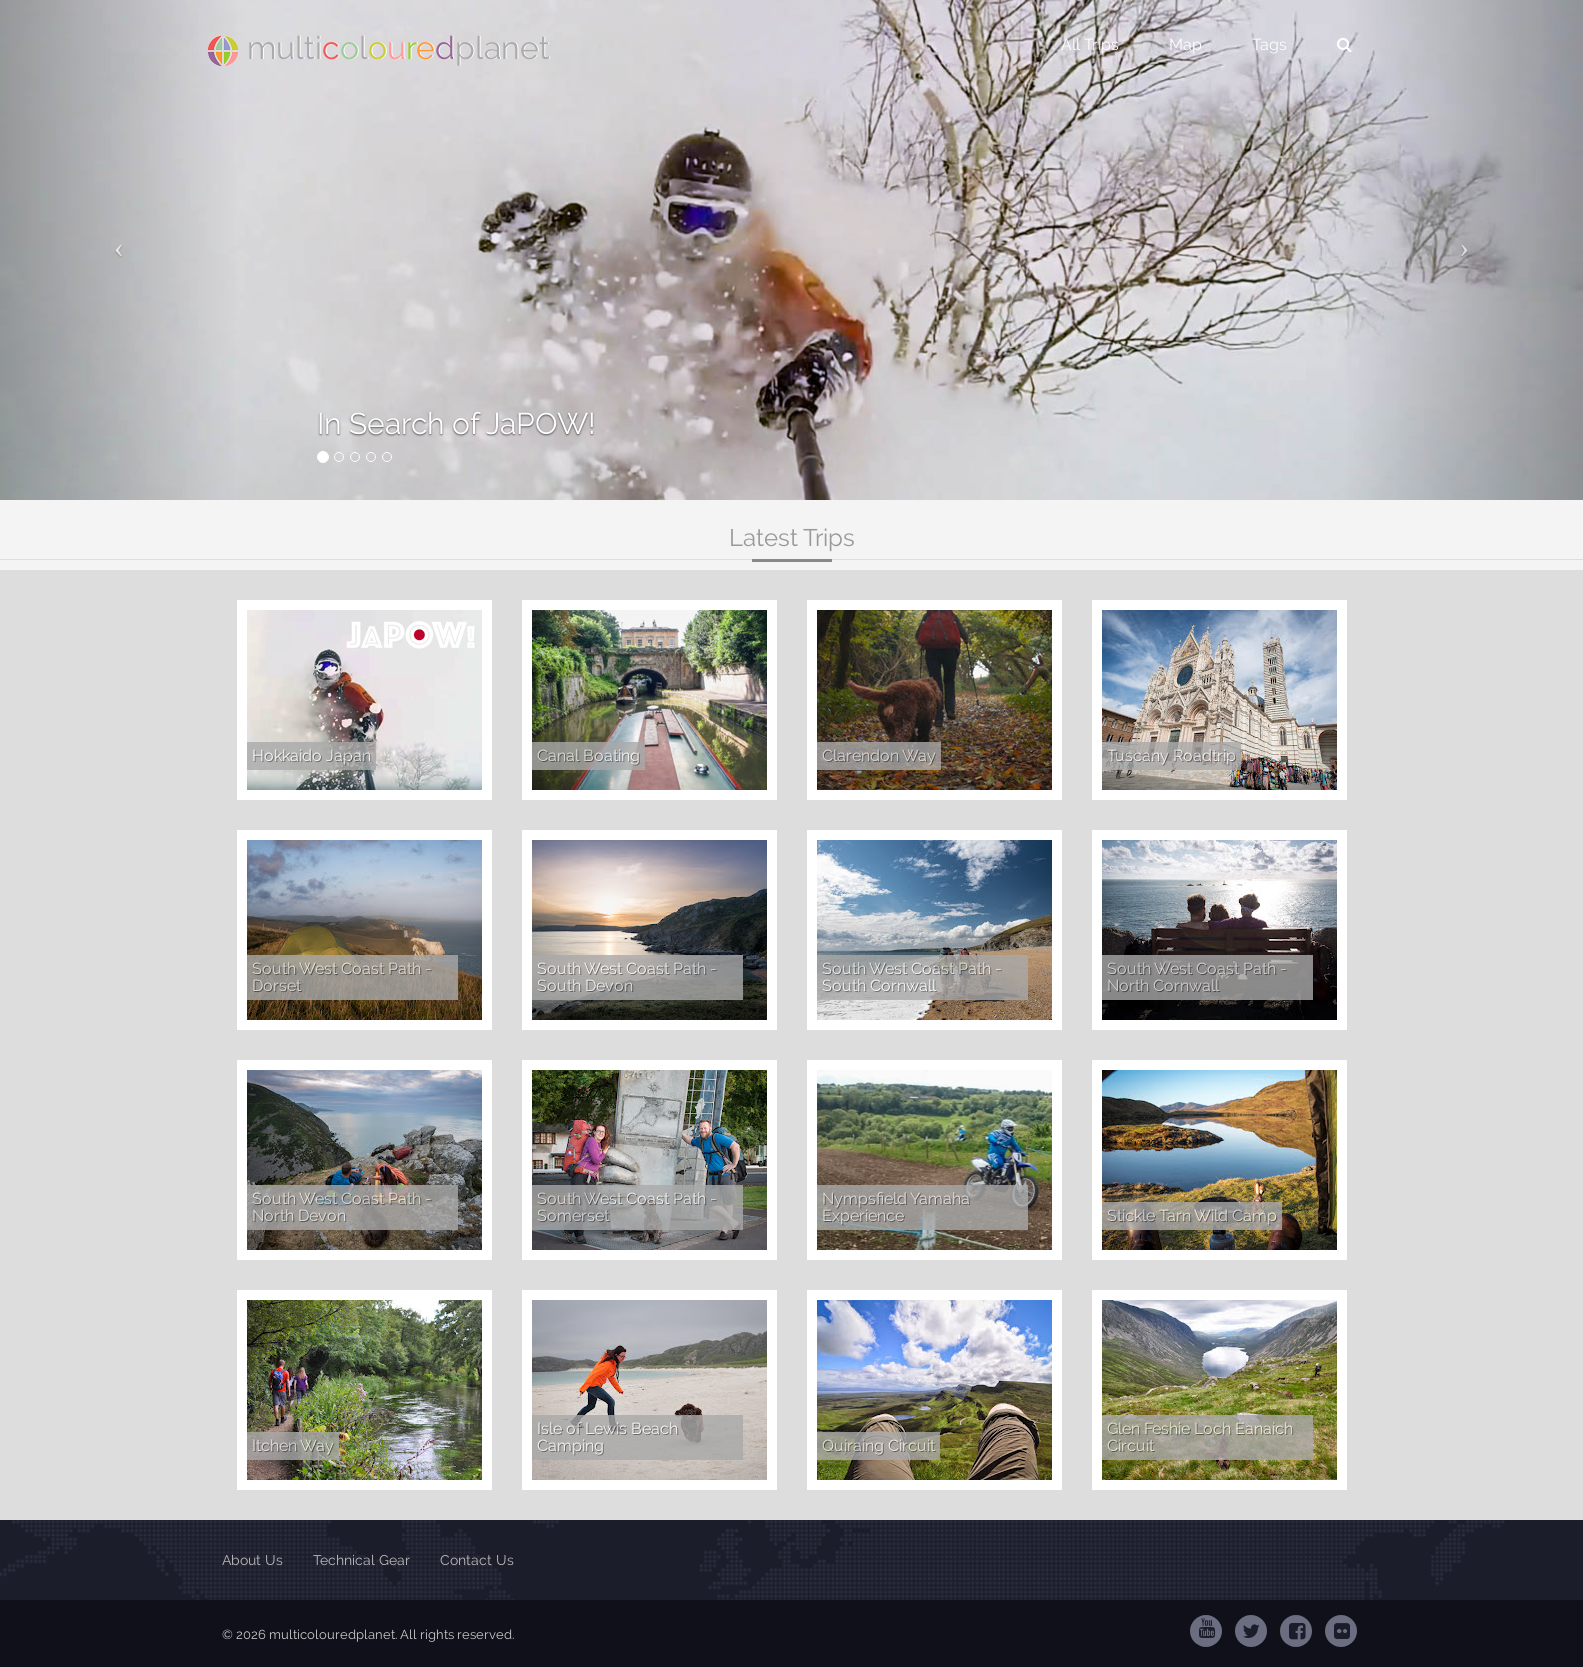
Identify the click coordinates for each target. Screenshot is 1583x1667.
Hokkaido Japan (311, 755)
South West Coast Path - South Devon (627, 977)
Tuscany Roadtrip (1171, 755)
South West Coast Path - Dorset (342, 977)
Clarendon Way (879, 755)
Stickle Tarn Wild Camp (1192, 1215)
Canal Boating (588, 755)
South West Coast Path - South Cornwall (912, 977)
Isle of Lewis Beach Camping (607, 1437)
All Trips (1090, 44)
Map (1185, 44)
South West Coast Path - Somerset (627, 1207)
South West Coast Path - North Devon (342, 1207)
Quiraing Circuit (878, 1445)
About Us (252, 1560)
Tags (1269, 44)
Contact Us (477, 1560)
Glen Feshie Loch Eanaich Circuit (1200, 1437)
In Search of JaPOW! (456, 423)
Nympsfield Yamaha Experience (896, 1207)
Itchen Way (293, 1445)
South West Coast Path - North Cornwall (1197, 977)
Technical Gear (361, 1560)
